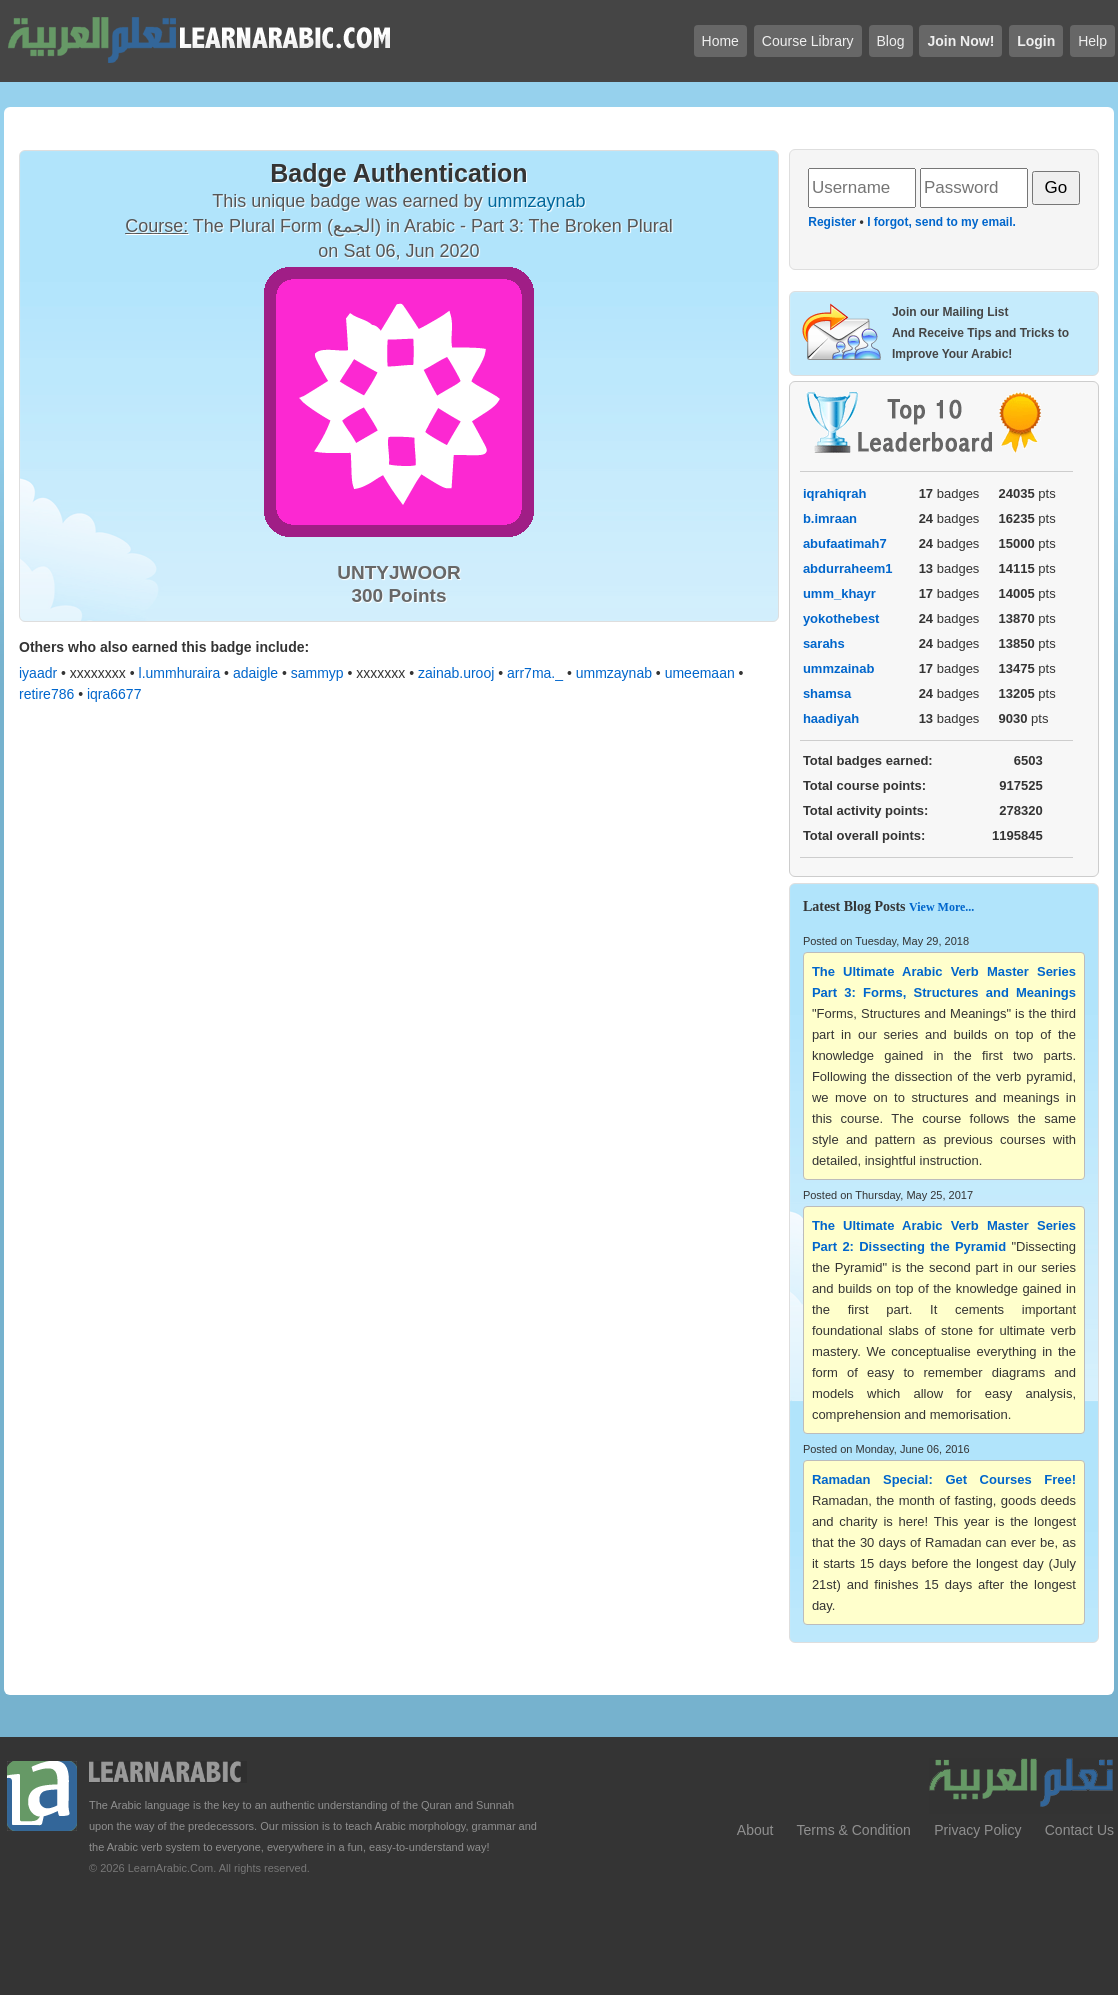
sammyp (317, 673)
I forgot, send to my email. (941, 222)
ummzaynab (614, 673)
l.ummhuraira (180, 673)
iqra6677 (114, 694)
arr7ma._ (535, 673)
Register (832, 222)
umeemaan (700, 673)
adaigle (255, 673)
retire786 (46, 694)
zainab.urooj (456, 673)
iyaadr (38, 673)
